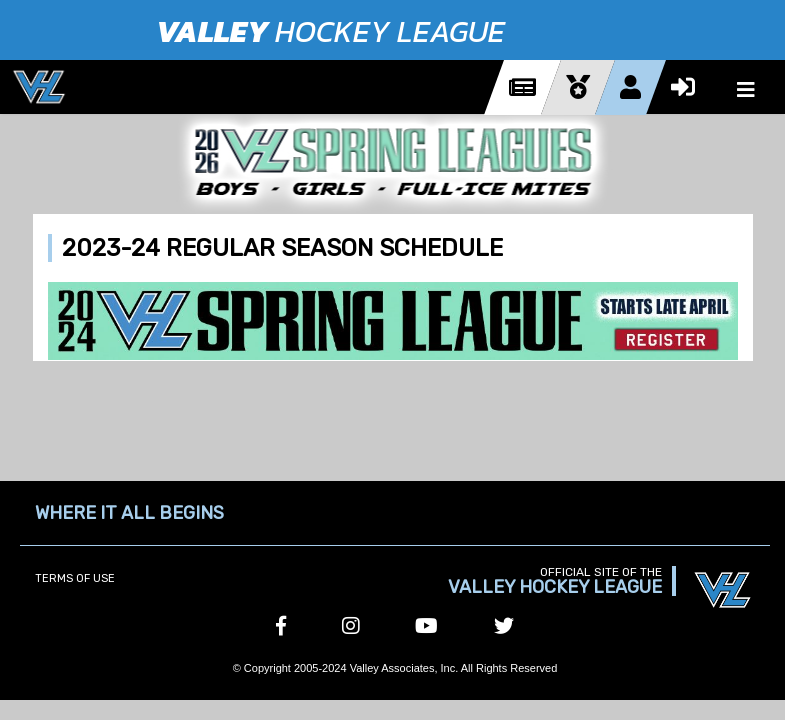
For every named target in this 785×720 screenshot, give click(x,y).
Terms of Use (75, 578)
